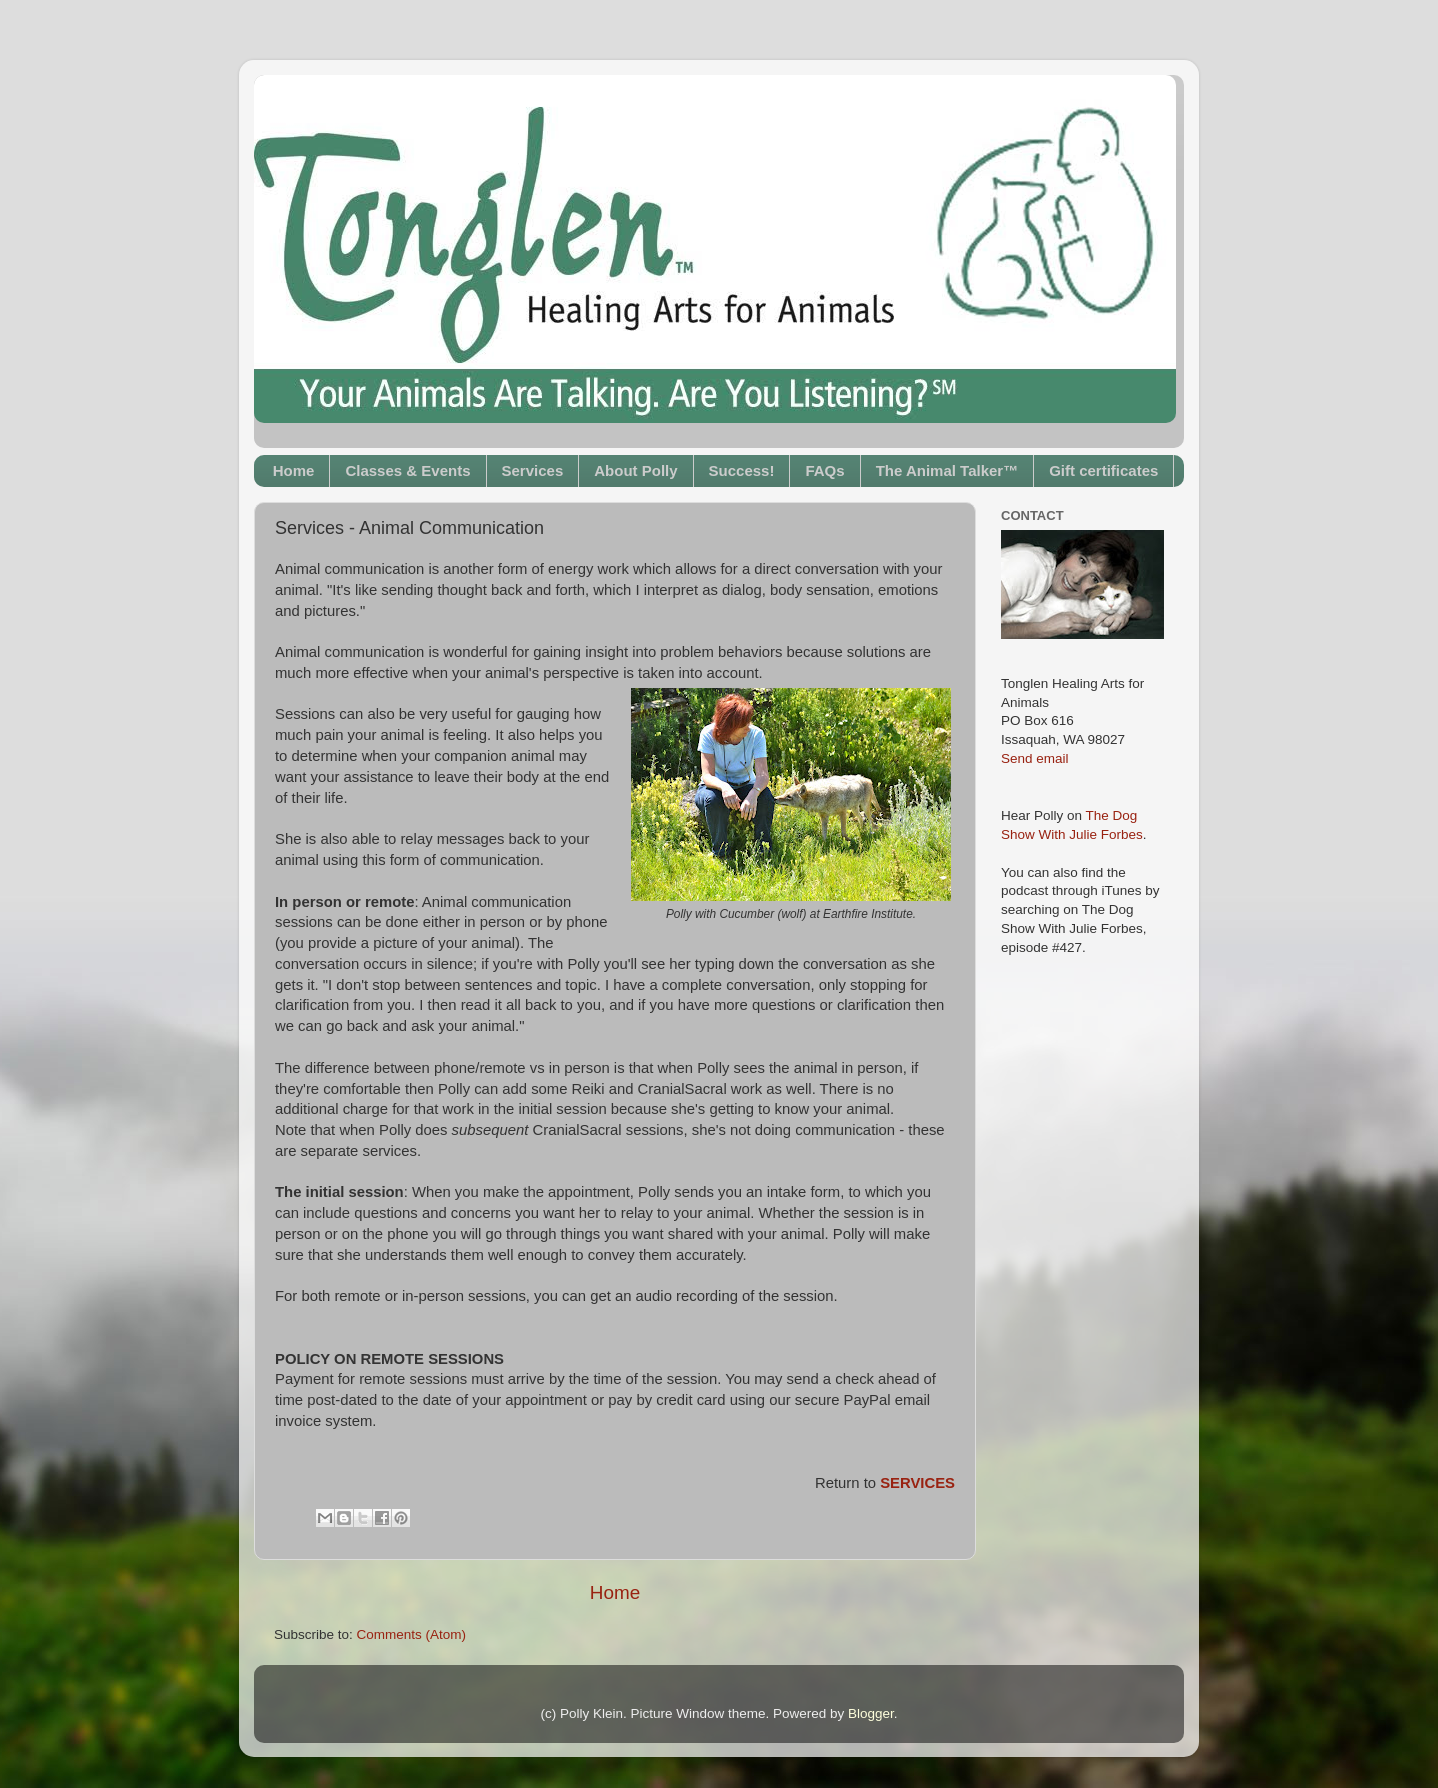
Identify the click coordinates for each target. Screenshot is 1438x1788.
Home (294, 470)
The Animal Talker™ (947, 470)
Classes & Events (407, 470)
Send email (1035, 758)
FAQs (824, 470)
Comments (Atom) (412, 1634)
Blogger (871, 1713)
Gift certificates (1103, 470)
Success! (742, 470)
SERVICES (917, 1483)
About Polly (635, 470)
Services (533, 470)
